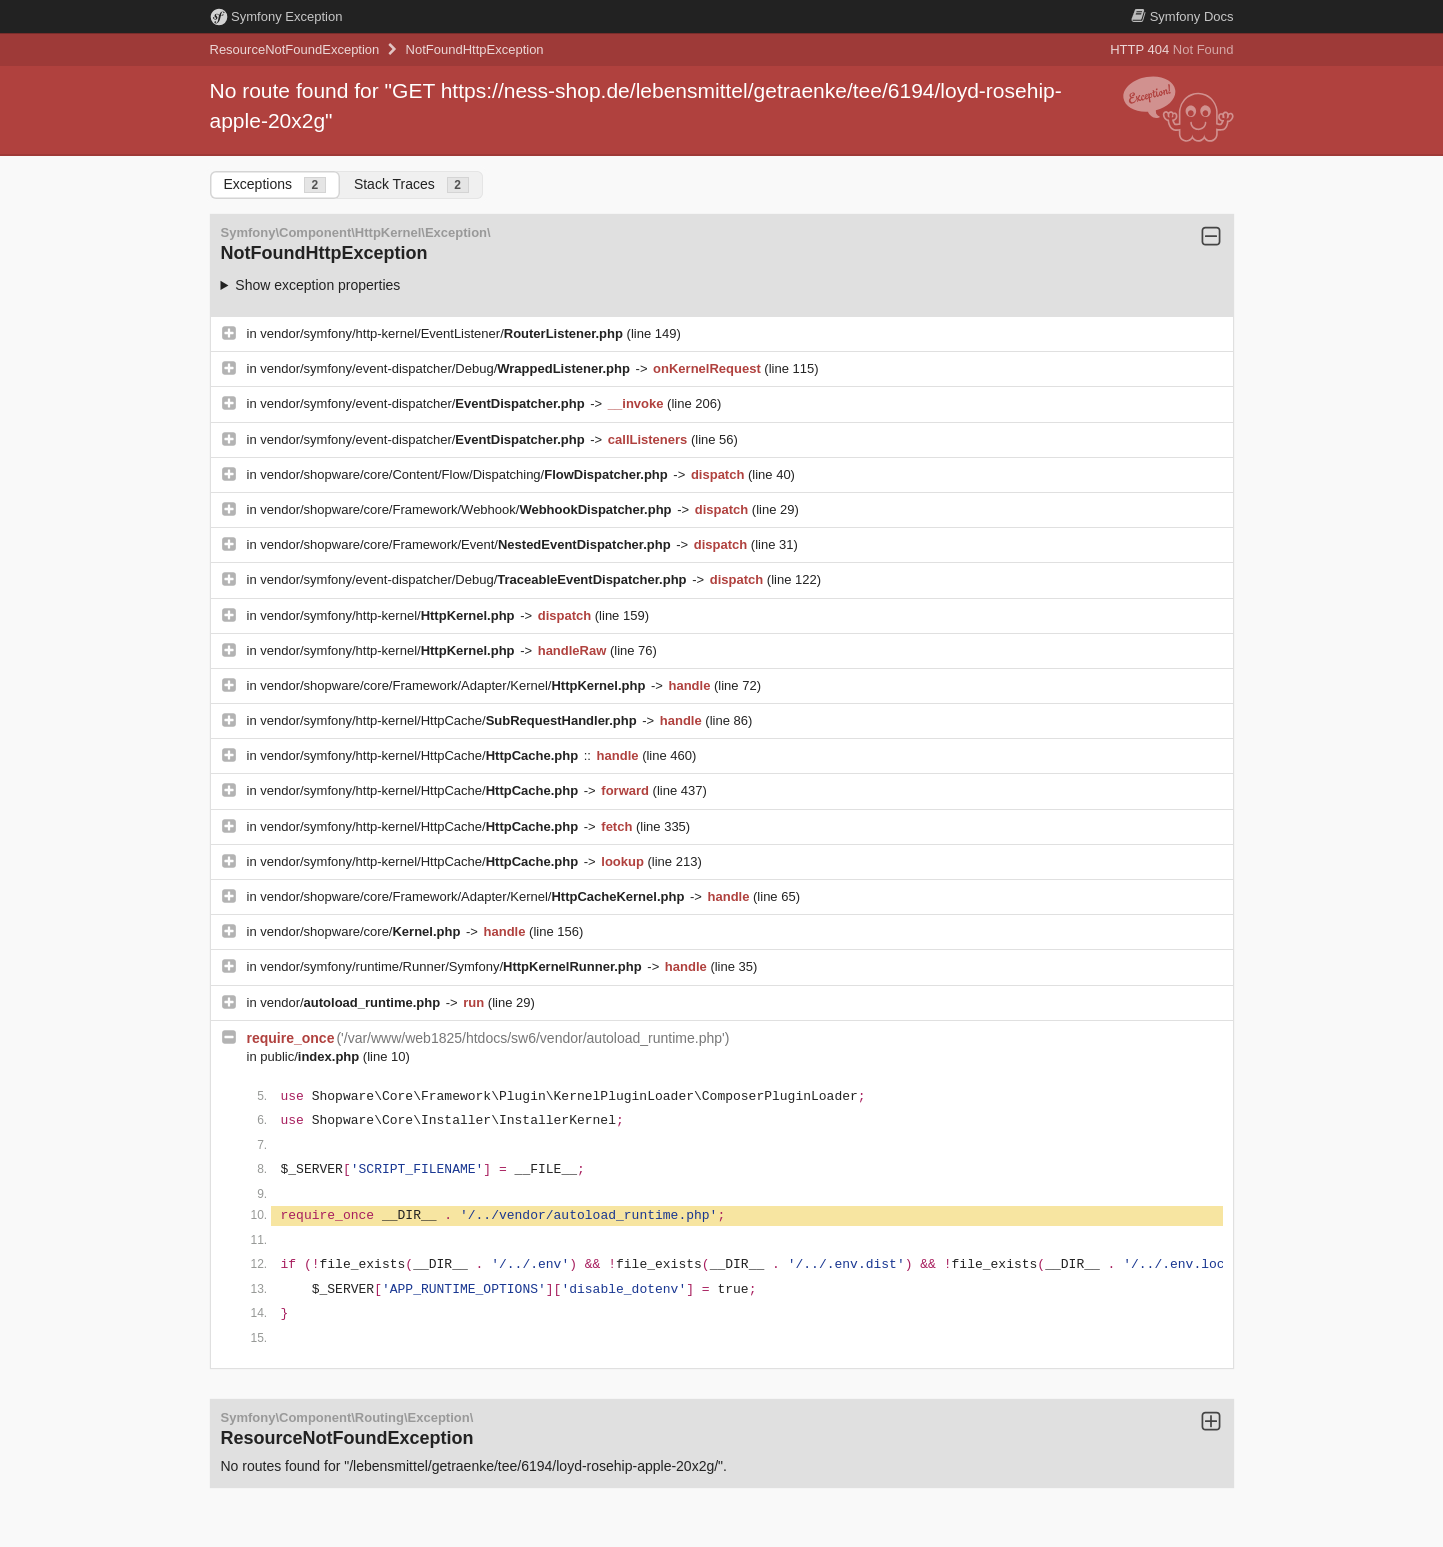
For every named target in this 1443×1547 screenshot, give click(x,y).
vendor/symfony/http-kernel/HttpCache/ (450, 720)
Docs (1182, 16)
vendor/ (352, 1002)
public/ (311, 1056)
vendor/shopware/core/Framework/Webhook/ (467, 509)
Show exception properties (317, 285)
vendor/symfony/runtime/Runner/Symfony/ (452, 966)
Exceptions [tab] (275, 184)
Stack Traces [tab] (411, 184)
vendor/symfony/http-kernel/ (389, 615)
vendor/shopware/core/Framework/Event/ (467, 544)
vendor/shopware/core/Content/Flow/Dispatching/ (465, 474)
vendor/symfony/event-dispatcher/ (424, 403)
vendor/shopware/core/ (362, 931)
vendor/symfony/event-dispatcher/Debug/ (446, 368)
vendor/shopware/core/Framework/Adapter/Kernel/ (454, 685)
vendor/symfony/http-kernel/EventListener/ (443, 333)
